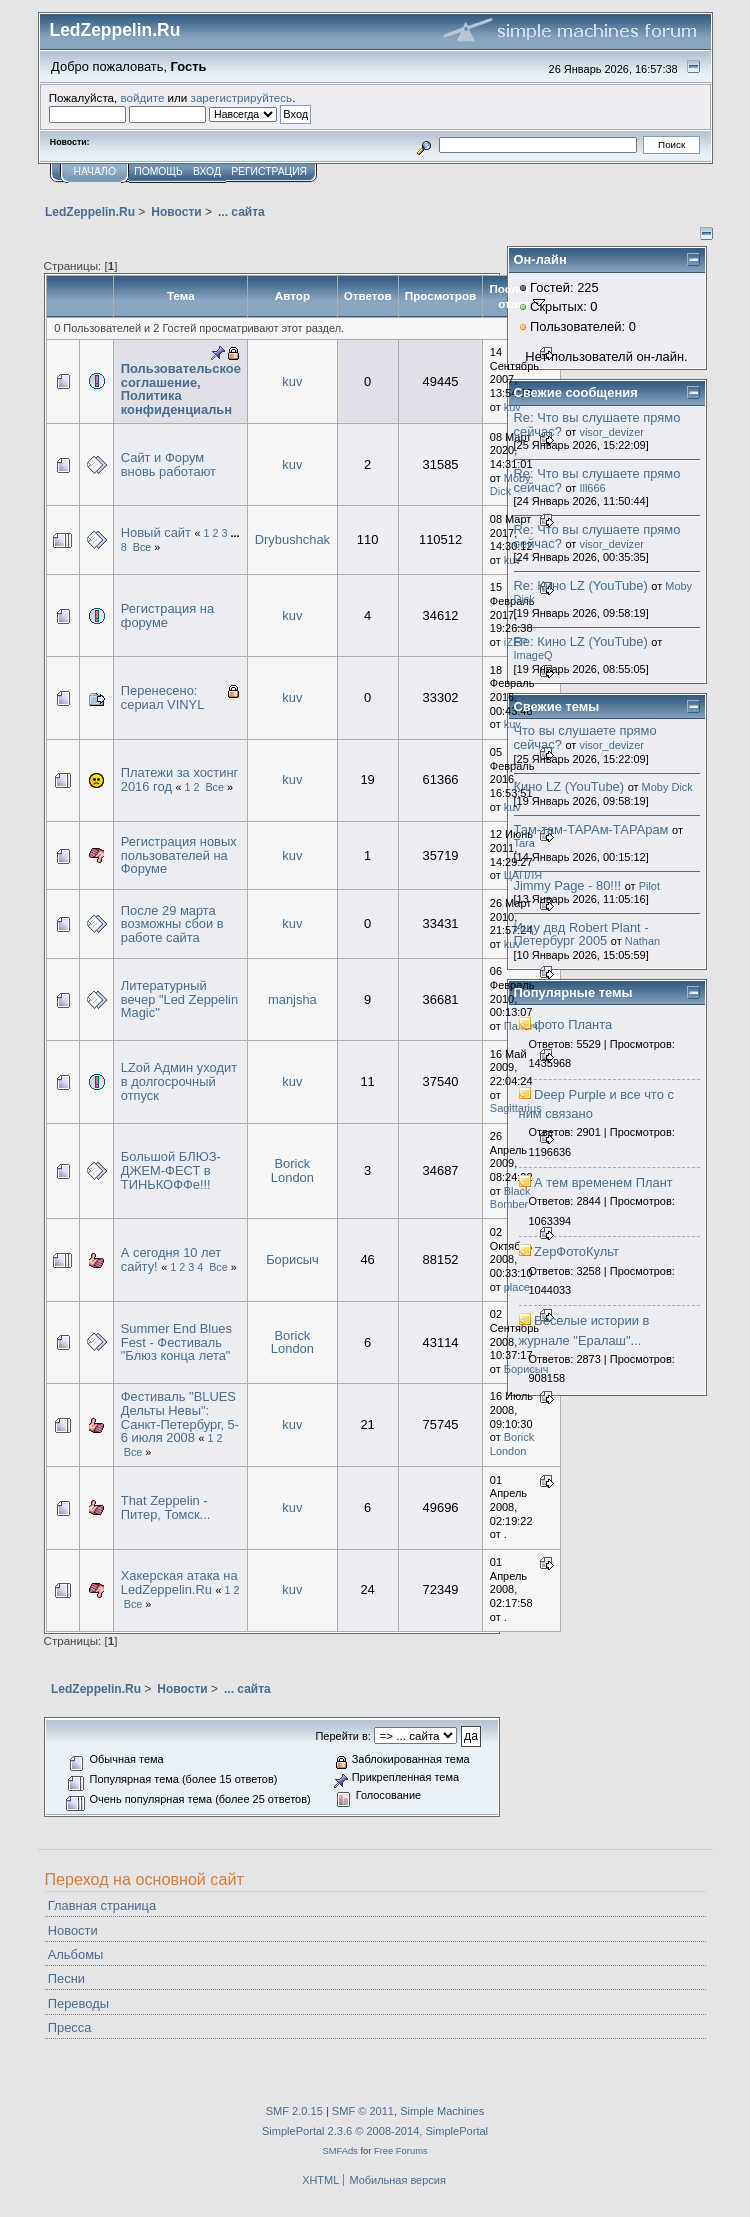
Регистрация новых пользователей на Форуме (179, 855)
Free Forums (401, 2150)
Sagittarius (516, 1108)
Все (142, 547)
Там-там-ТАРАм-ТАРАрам (591, 829)
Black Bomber (510, 1198)
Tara (524, 843)
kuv (292, 381)
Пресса (70, 2027)
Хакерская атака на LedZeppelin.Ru (179, 1582)
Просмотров (440, 295)
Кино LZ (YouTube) (569, 786)
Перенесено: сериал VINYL (163, 697)
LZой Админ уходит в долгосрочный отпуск (179, 1081)
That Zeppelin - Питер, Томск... (166, 1507)
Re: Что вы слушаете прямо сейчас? (597, 424)
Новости (73, 1930)
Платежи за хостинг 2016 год (180, 779)
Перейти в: (342, 1736)
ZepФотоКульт (576, 1251)
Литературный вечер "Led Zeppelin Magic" (179, 999)
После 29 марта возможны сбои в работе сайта (172, 924)
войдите (142, 97)
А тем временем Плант (603, 1182)
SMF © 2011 (363, 2111)
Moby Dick (510, 485)
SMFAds (339, 2150)
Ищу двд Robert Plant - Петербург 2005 (581, 934)
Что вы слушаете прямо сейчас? (585, 737)
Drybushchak (292, 539)
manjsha (292, 999)
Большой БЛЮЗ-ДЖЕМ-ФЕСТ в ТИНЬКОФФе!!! (171, 1170)
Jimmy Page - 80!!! (568, 885)
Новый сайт (156, 532)
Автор (292, 295)
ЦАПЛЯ (523, 875)
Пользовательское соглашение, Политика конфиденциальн (181, 389)
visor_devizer (611, 432)
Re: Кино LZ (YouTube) (581, 585)
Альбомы (76, 1954)
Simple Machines (442, 2111)
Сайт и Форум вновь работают (168, 464)
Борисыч (292, 1259)
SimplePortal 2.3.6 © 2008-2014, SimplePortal (375, 2131)
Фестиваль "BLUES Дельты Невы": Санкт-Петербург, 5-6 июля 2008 (180, 1417)
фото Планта (573, 1024)
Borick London (292, 1170)
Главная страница (102, 1905)
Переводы (78, 2003)
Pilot (649, 886)
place (517, 1287)
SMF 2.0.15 (294, 2111)
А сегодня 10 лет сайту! (171, 1259)
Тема (181, 295)
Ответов (368, 295)
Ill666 (592, 488)
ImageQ (533, 655)
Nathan (642, 941)
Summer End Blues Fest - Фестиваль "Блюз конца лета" (176, 1342)
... (234, 533)
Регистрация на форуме (167, 615)
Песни (66, 1978)
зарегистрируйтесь (242, 97)
